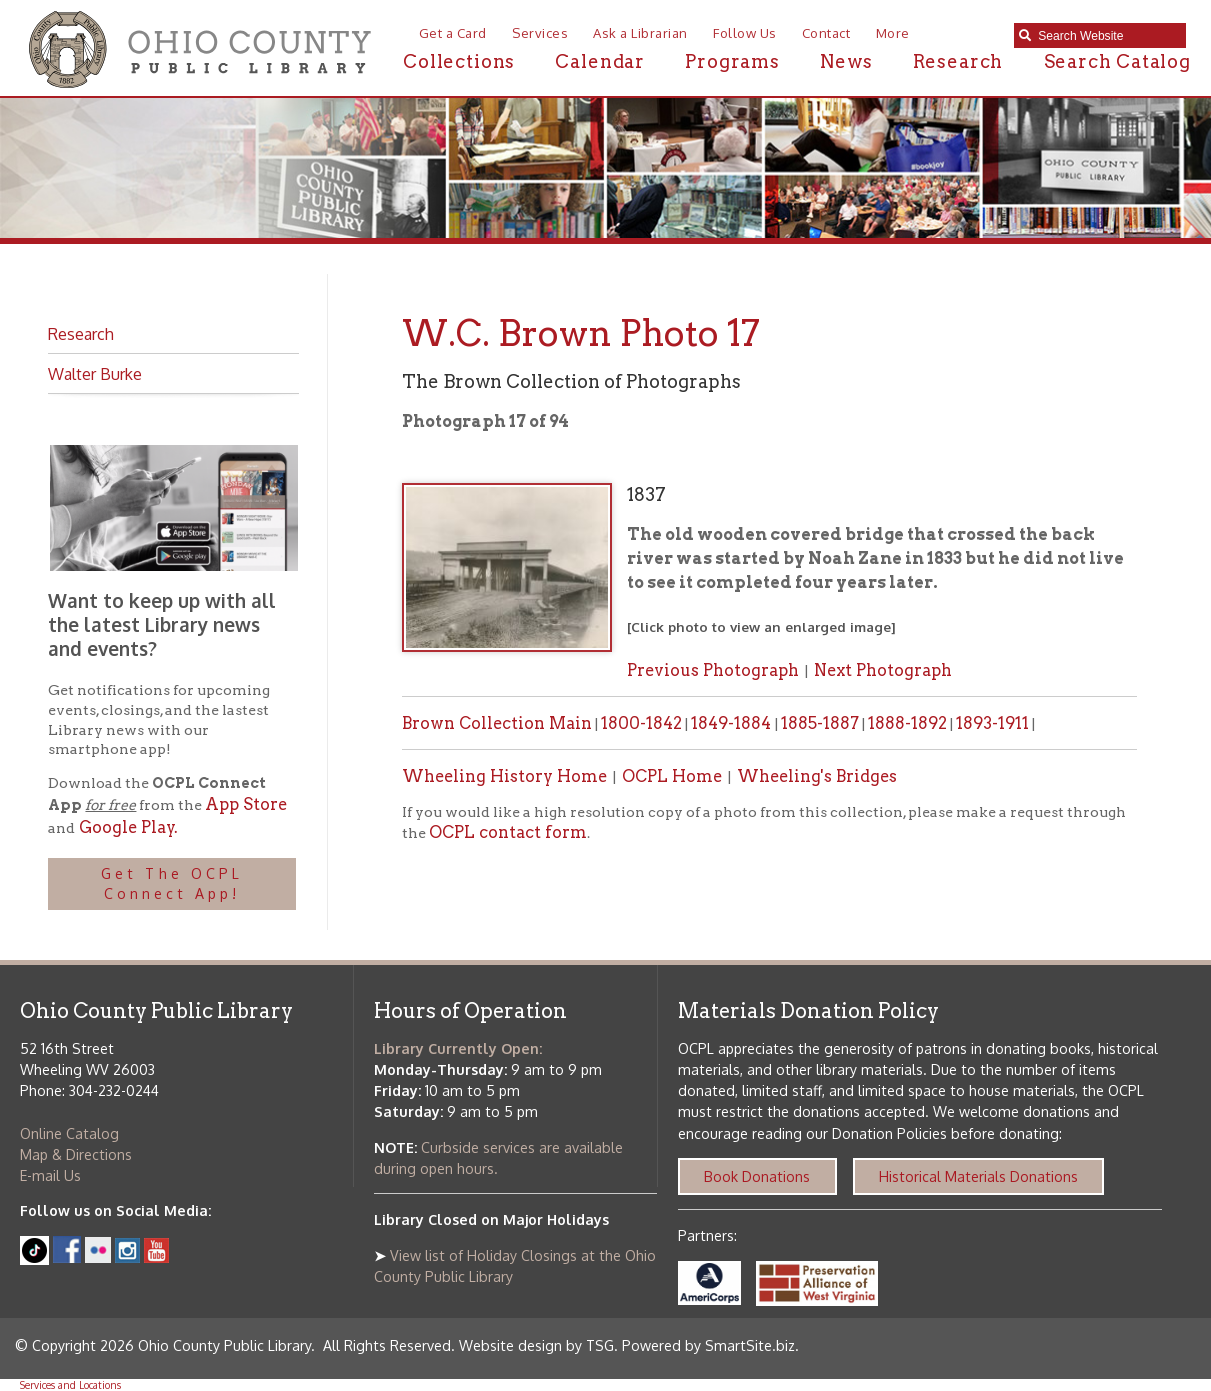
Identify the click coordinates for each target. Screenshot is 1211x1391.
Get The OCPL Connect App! (171, 883)
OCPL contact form (508, 832)
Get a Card (453, 33)
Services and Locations (70, 1385)
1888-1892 (907, 723)
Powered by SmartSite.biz (708, 1345)
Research (958, 61)
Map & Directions (76, 1154)
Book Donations (757, 1176)
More (893, 33)
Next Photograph (883, 670)
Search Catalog (1117, 61)
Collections (459, 61)
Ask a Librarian (640, 33)
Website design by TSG (536, 1345)
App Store (246, 804)
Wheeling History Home (504, 776)
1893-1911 (992, 723)
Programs (732, 61)
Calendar (599, 61)
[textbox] (1106, 36)
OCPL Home (672, 776)
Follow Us (745, 33)
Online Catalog (69, 1133)
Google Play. (126, 827)
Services (540, 33)
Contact (826, 33)
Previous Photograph (713, 670)
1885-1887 (820, 723)
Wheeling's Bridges (817, 776)
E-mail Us (50, 1175)
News (846, 61)
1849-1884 (733, 723)
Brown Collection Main (497, 723)
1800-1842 (641, 723)
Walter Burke (95, 373)
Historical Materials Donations (978, 1176)
